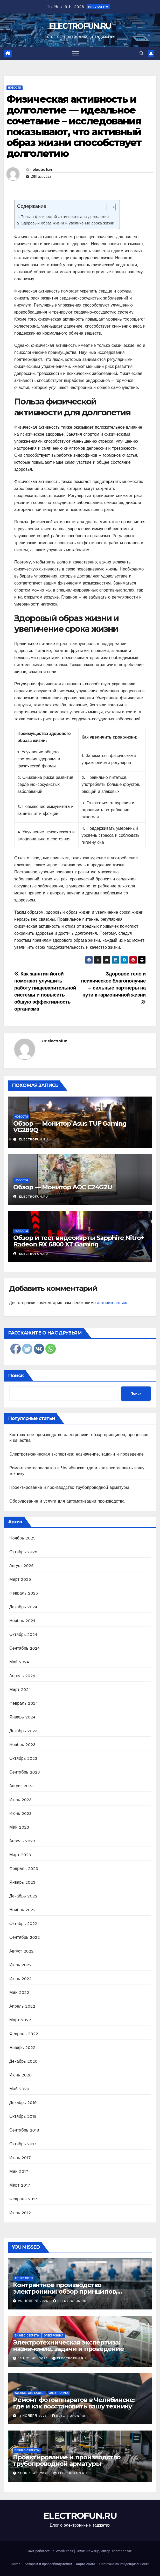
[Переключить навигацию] (76, 53)
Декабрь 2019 (23, 2102)
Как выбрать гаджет (30, 2393)
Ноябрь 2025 (22, 1538)
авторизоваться (112, 1302)
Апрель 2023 (22, 1840)
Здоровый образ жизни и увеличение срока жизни (67, 223)
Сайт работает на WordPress (50, 2551)
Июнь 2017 (20, 2157)
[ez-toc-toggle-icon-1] (108, 208)
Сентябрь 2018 (24, 2130)
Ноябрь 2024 (22, 1620)
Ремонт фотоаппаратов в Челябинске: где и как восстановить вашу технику (74, 2403)
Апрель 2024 (22, 1675)
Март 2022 (20, 2019)
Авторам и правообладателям (48, 2564)
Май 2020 (19, 2088)
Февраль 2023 (23, 1868)
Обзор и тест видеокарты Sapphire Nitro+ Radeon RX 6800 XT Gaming (78, 1241)
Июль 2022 (20, 1964)
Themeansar (121, 2551)
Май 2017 (18, 2171)
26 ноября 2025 (33, 2301)
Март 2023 (20, 1854)
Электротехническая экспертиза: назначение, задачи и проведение (76, 1454)
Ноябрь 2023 (22, 1744)
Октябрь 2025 (23, 1551)
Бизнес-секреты (27, 2335)
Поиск (16, 1375)
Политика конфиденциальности (124, 2564)
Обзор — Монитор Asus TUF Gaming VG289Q (70, 1127)
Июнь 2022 (20, 1978)
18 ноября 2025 (33, 2358)
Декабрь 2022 (23, 1896)
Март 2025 (20, 1579)
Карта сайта (85, 2564)
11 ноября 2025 (33, 2416)
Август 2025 (21, 1565)
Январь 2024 (22, 1717)
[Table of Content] (111, 207)
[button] (142, 53)
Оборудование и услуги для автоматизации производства (66, 1501)
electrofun (42, 169)
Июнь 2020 (20, 2075)
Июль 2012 (20, 2212)
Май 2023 (19, 1827)
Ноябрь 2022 (22, 1909)
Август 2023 (21, 1785)
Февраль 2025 (23, 1593)
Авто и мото (24, 2278)
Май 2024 (19, 1661)
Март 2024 (20, 1689)
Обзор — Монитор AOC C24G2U (62, 1187)
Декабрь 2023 (23, 1730)
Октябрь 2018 (23, 2116)
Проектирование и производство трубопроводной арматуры (69, 1487)
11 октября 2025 (34, 2473)
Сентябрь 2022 (24, 1937)
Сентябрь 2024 (24, 1648)
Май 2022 (19, 1992)
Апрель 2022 (22, 2006)
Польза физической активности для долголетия (64, 216)
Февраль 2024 (23, 1703)
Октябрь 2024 (23, 1634)
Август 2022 (21, 1951)
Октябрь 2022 (23, 1923)
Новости (14, 87)
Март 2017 (19, 2185)
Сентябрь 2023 (24, 1772)
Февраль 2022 (23, 2033)
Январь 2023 (22, 1882)
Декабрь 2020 (23, 2061)
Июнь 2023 (20, 1813)
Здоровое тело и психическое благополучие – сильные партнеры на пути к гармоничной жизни (113, 987)
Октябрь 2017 (22, 2143)
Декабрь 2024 (23, 1606)
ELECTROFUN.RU (80, 26)
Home (15, 2564)
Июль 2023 (20, 1799)
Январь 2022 (22, 2047)
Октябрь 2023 (23, 1758)
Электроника (53, 2335)
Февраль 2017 (23, 2198)
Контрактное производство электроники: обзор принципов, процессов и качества (65, 2291)
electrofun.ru (30, 1139)
